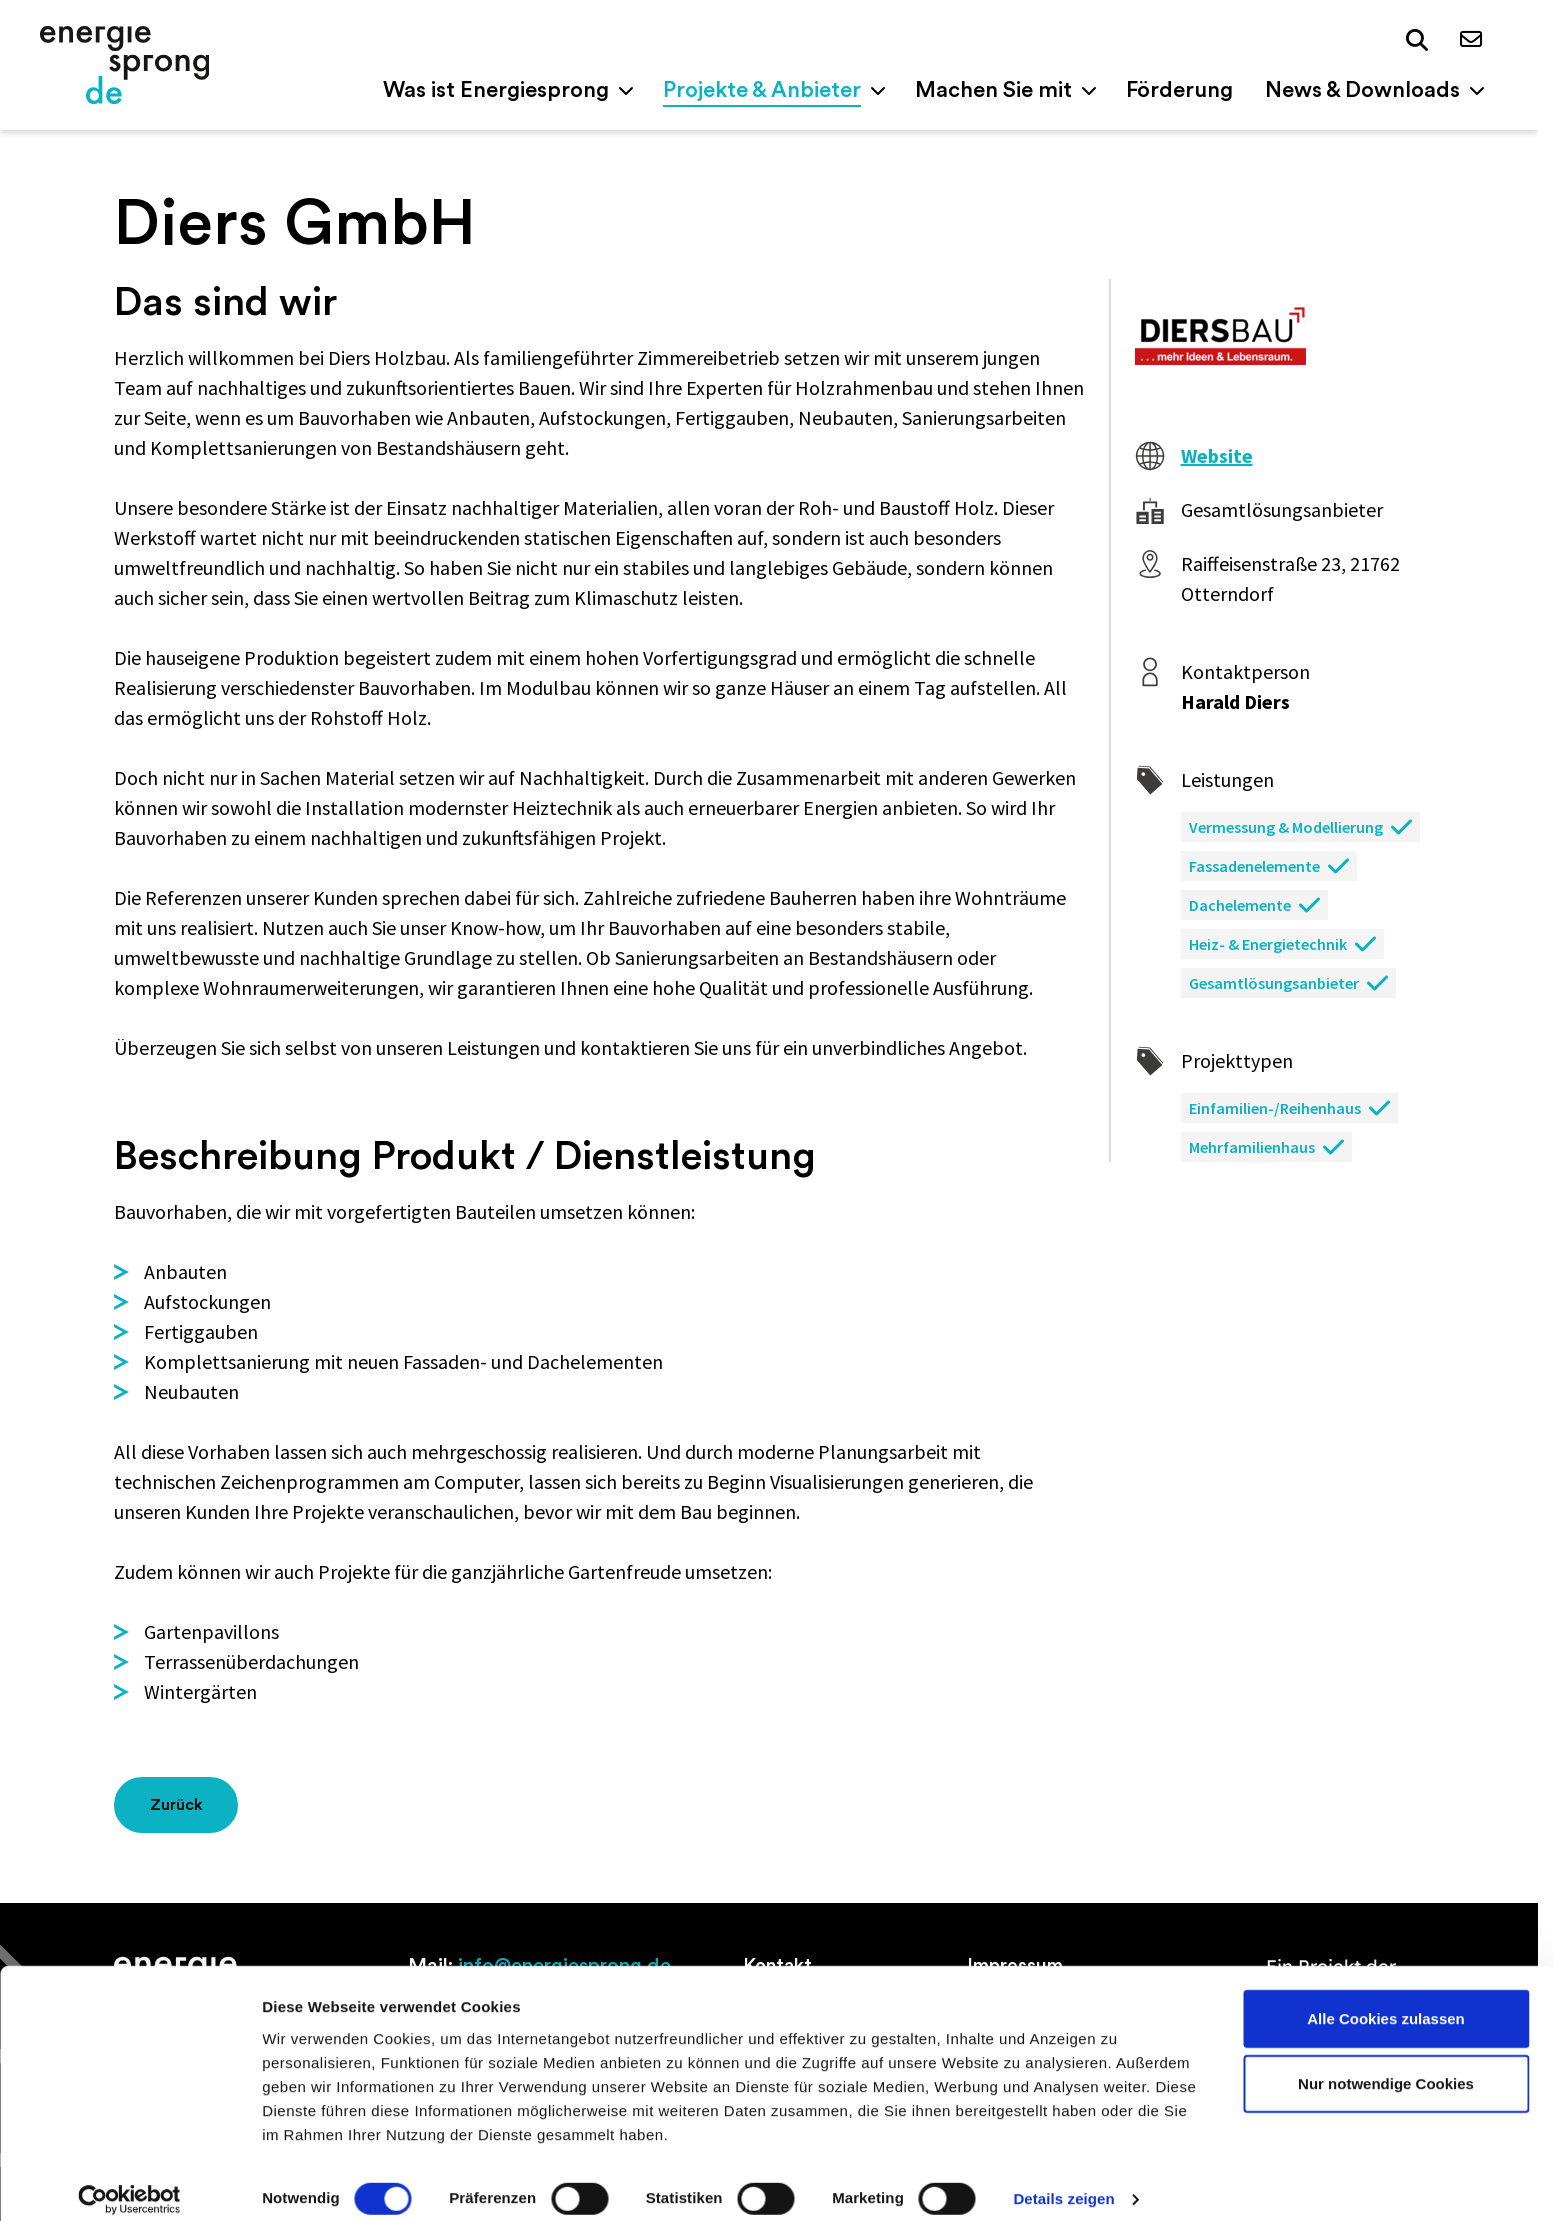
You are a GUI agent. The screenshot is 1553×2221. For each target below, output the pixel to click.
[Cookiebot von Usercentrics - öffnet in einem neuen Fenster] (129, 2182)
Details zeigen (1063, 2181)
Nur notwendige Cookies (1386, 2066)
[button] (1417, 41)
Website (1217, 455)
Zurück (176, 1805)
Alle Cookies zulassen (1386, 2000)
